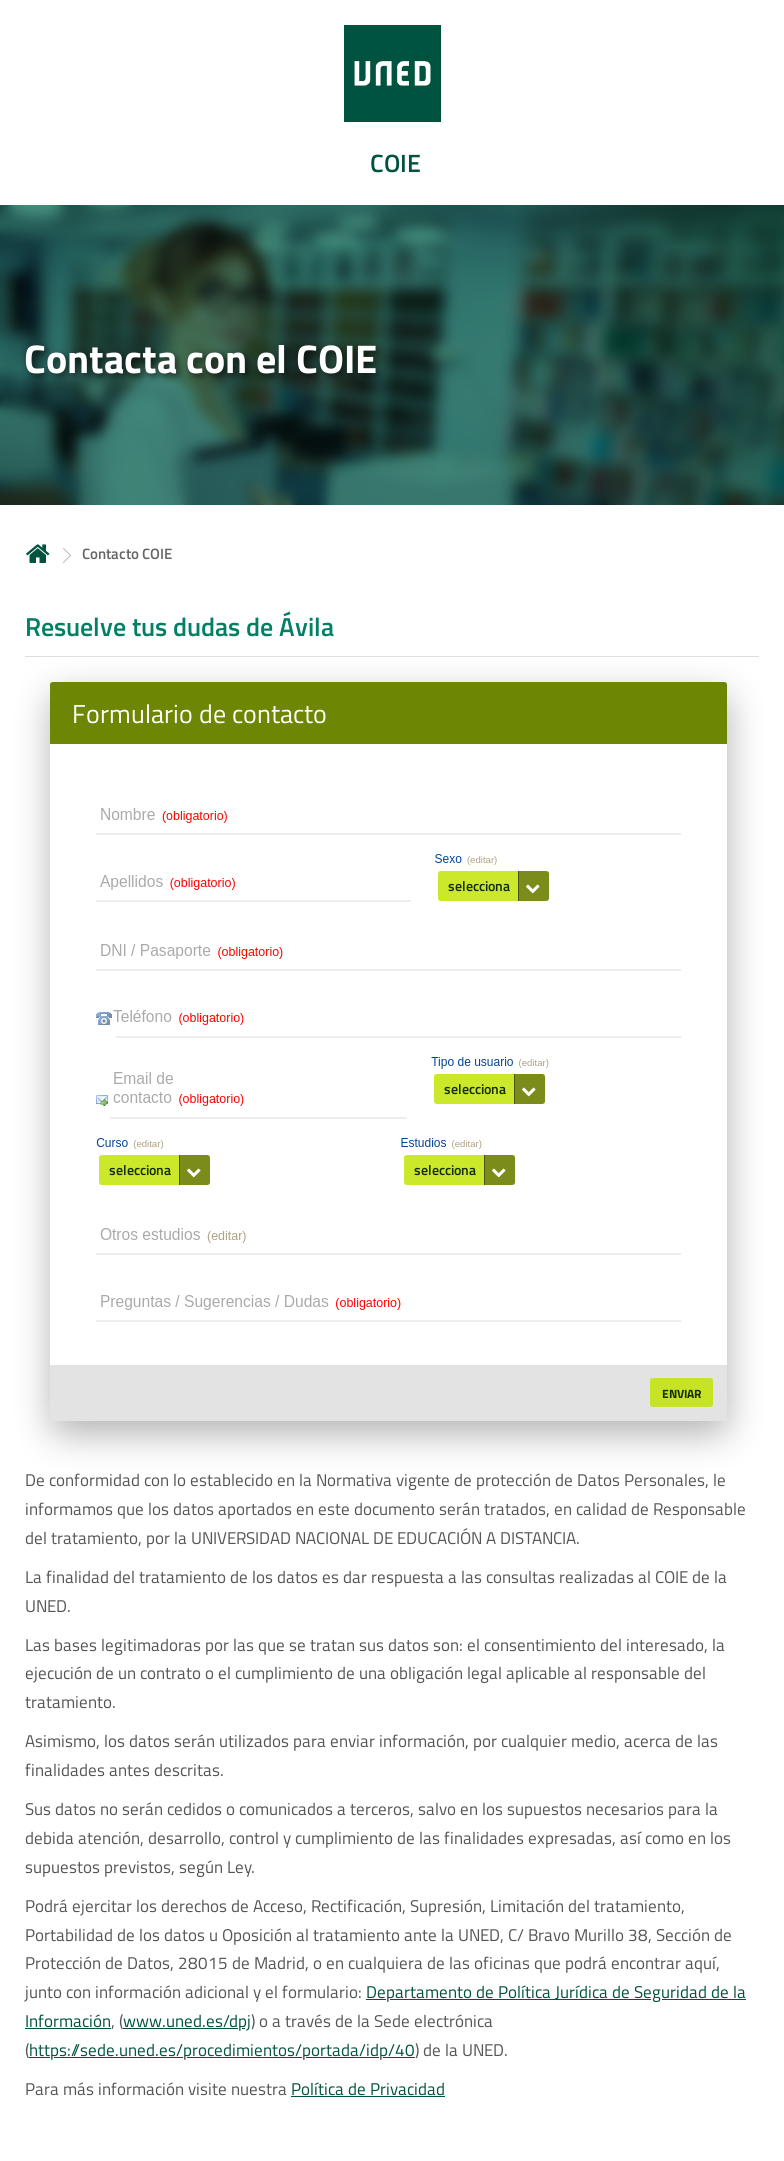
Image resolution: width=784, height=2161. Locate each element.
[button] (493, 887)
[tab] (392, 102)
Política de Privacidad (368, 2091)
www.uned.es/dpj (187, 2023)
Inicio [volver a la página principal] (38, 553)
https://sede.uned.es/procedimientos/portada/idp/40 (222, 2052)
